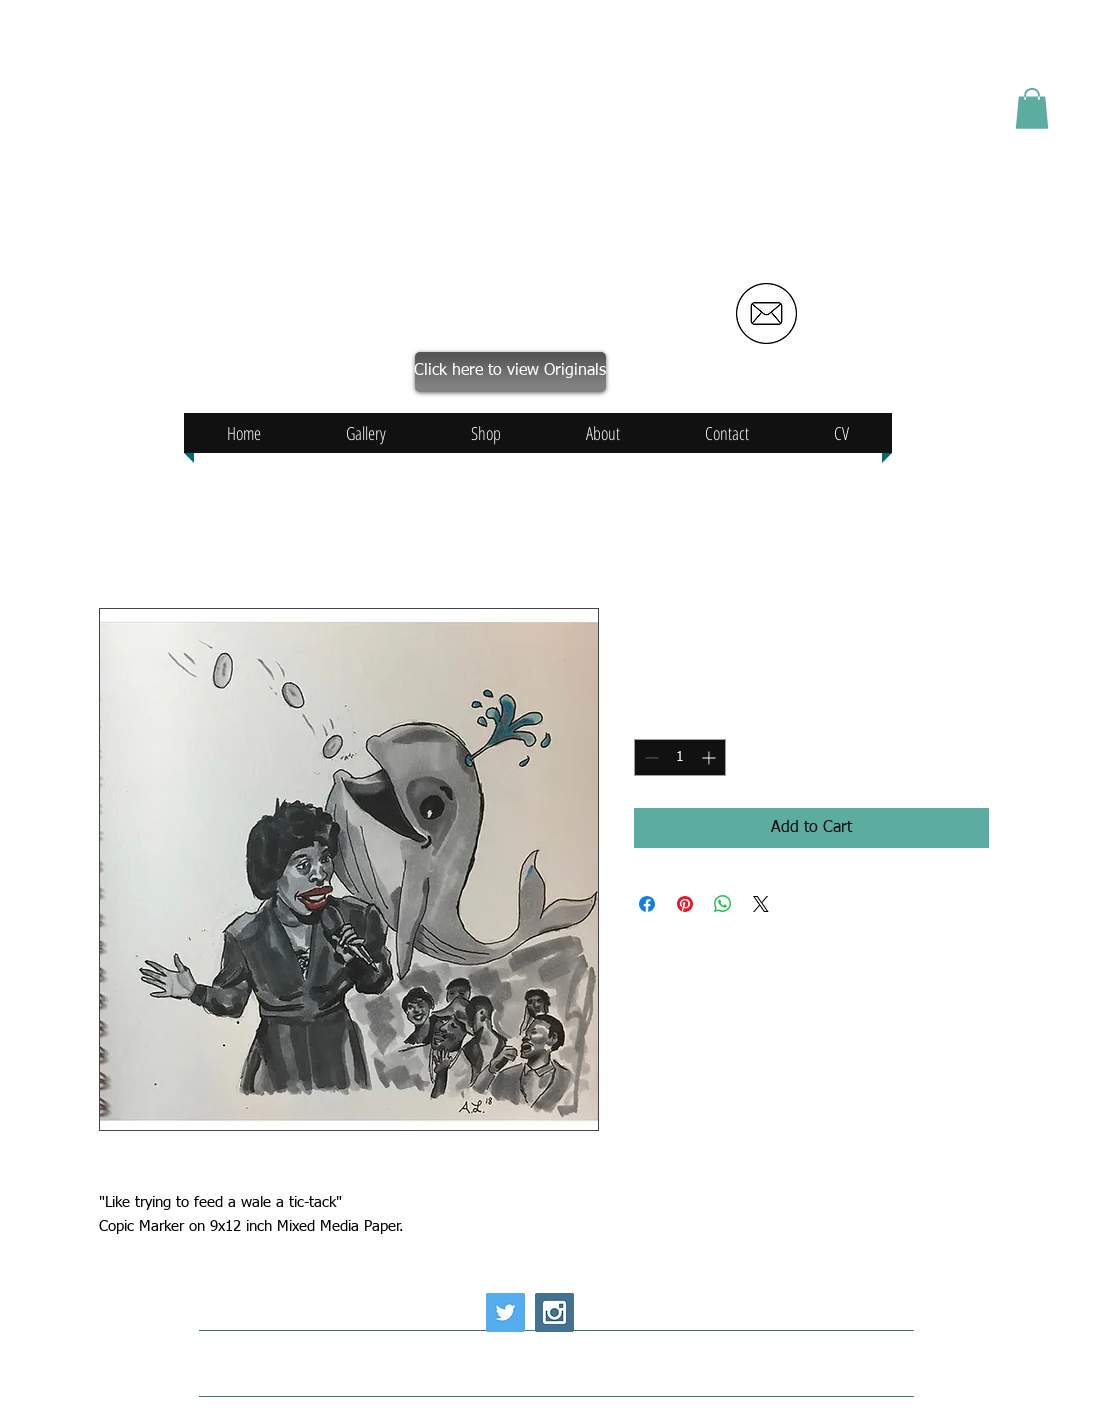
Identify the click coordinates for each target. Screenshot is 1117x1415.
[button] (1032, 108)
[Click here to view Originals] (510, 372)
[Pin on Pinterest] (685, 904)
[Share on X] (761, 904)
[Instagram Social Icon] (554, 1312)
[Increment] (710, 757)
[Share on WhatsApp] (723, 904)
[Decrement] (649, 757)
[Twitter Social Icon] (505, 1312)
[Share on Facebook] (647, 904)
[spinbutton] (680, 757)
